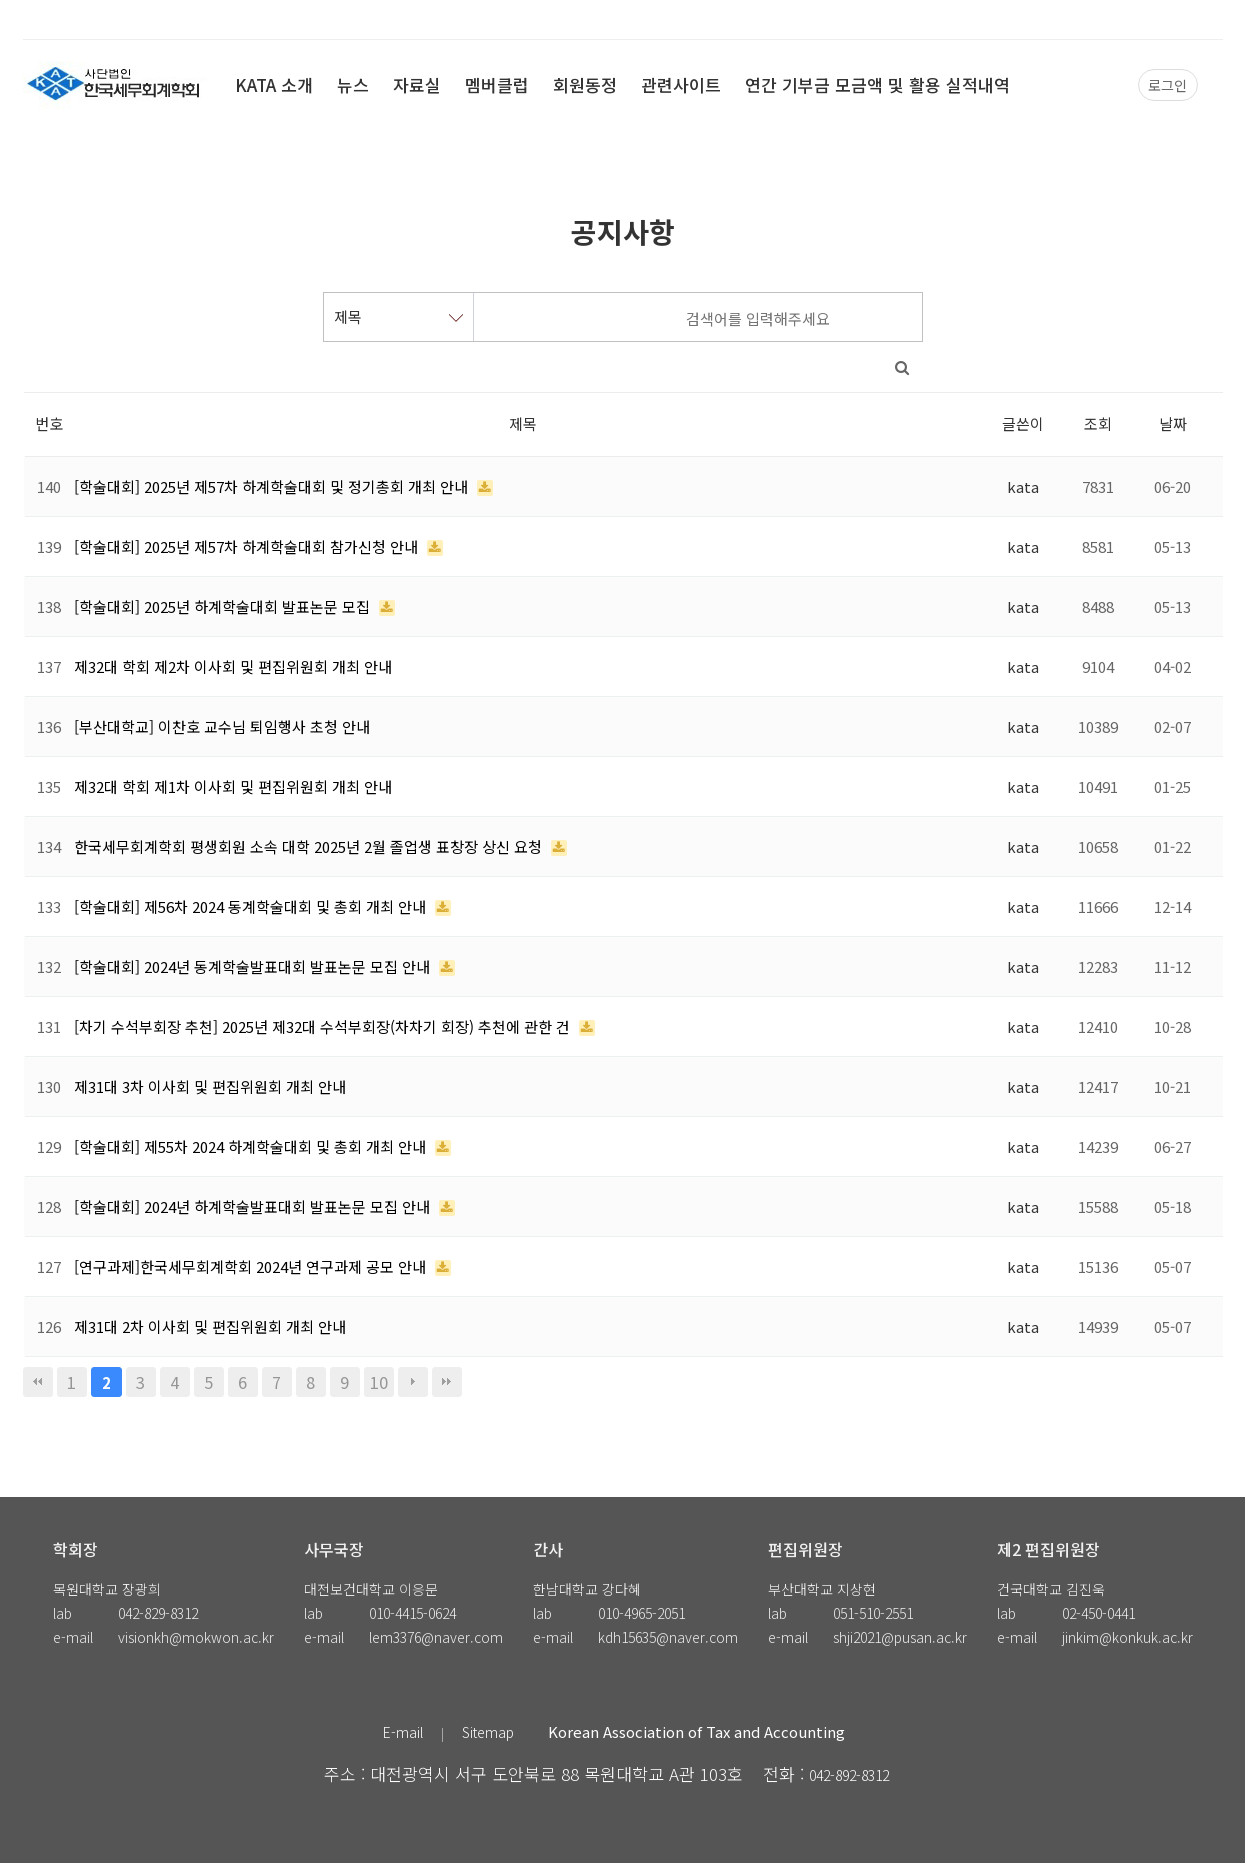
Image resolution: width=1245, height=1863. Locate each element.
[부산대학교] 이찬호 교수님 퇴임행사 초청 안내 (222, 726)
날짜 (1173, 423)
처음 (38, 1382)
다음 (413, 1382)
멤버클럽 (497, 84)
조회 (1098, 423)
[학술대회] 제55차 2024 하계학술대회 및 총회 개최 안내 (252, 1146)
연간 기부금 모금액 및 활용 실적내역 (877, 84)
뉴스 (353, 84)
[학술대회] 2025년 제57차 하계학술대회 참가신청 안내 (248, 546)
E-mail (403, 1732)
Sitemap (488, 1732)
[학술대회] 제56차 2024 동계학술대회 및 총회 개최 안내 (252, 906)
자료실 (417, 84)
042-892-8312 (849, 1775)
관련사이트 (681, 84)
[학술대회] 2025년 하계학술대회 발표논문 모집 (224, 606)
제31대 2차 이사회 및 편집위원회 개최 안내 (210, 1326)
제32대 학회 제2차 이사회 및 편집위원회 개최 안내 (233, 666)
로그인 (1167, 85)
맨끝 (447, 1382)
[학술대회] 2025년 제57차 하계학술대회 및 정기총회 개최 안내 (273, 486)
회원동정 (585, 84)
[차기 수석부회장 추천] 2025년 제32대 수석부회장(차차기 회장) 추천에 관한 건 (324, 1026)
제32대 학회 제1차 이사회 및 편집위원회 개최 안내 (233, 786)
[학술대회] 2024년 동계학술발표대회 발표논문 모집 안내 (254, 966)
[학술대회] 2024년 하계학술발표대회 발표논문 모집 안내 (254, 1206)
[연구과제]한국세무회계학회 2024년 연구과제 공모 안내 (252, 1266)
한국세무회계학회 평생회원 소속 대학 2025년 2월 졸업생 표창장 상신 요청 (310, 846)
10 (379, 1382)
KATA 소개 (274, 84)
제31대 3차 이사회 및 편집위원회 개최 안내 (210, 1086)
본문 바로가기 (0, 0)
